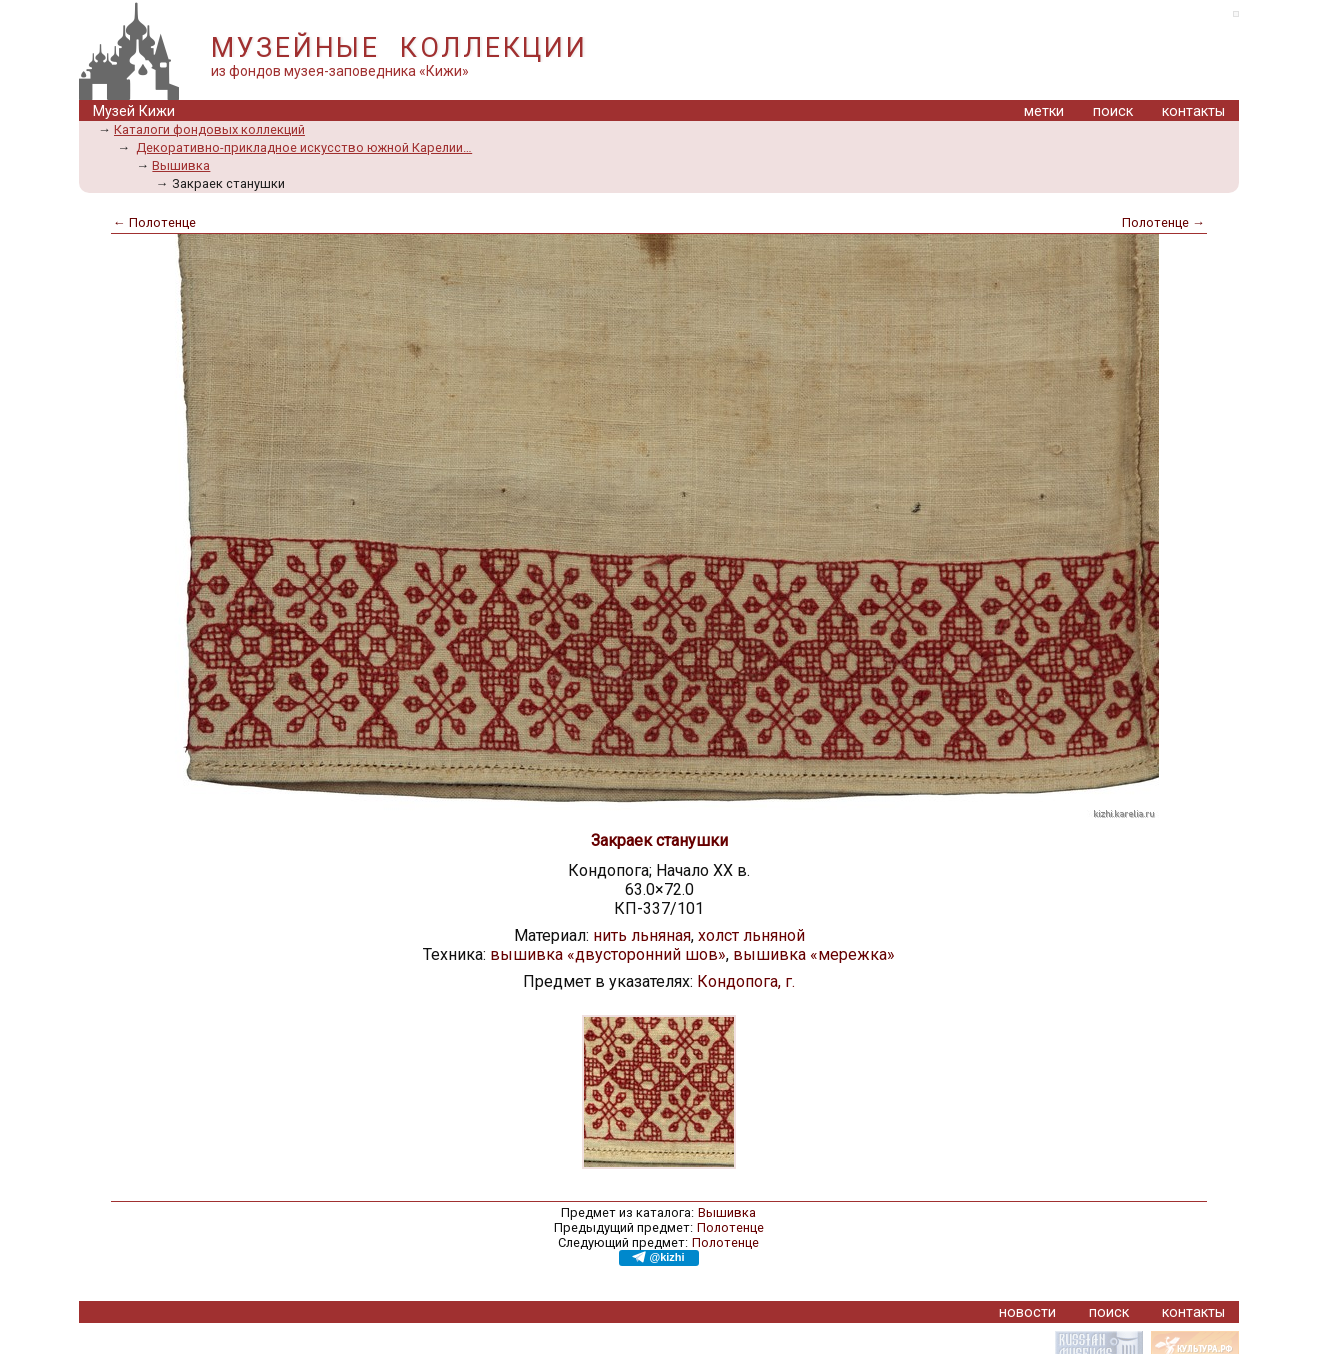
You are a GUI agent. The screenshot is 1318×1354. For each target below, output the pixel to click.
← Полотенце (154, 222)
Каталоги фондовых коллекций (209, 129)
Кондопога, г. (746, 981)
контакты (1193, 111)
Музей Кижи (134, 111)
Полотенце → (1163, 222)
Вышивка (181, 165)
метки (1044, 111)
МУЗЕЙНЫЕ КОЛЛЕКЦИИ (399, 48)
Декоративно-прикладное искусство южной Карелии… (304, 147)
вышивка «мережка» (814, 954)
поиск (1113, 111)
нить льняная (642, 935)
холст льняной (751, 935)
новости (1027, 1312)
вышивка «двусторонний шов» (608, 954)
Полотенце (730, 1227)
